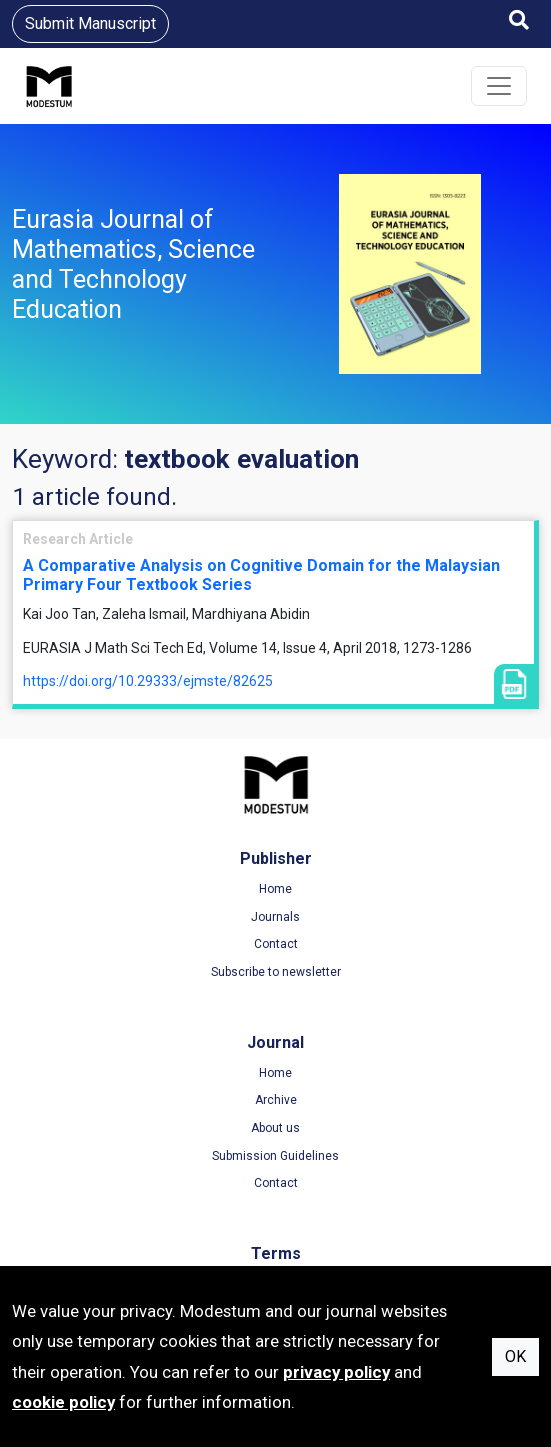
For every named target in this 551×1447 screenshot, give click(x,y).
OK (515, 1356)
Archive (276, 1100)
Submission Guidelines (275, 1156)
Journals (275, 917)
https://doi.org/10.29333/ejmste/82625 (148, 681)
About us (275, 1128)
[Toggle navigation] (499, 86)
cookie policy (63, 1402)
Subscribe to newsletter (276, 972)
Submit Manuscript (90, 23)
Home (275, 889)
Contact (276, 944)
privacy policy (336, 1372)
